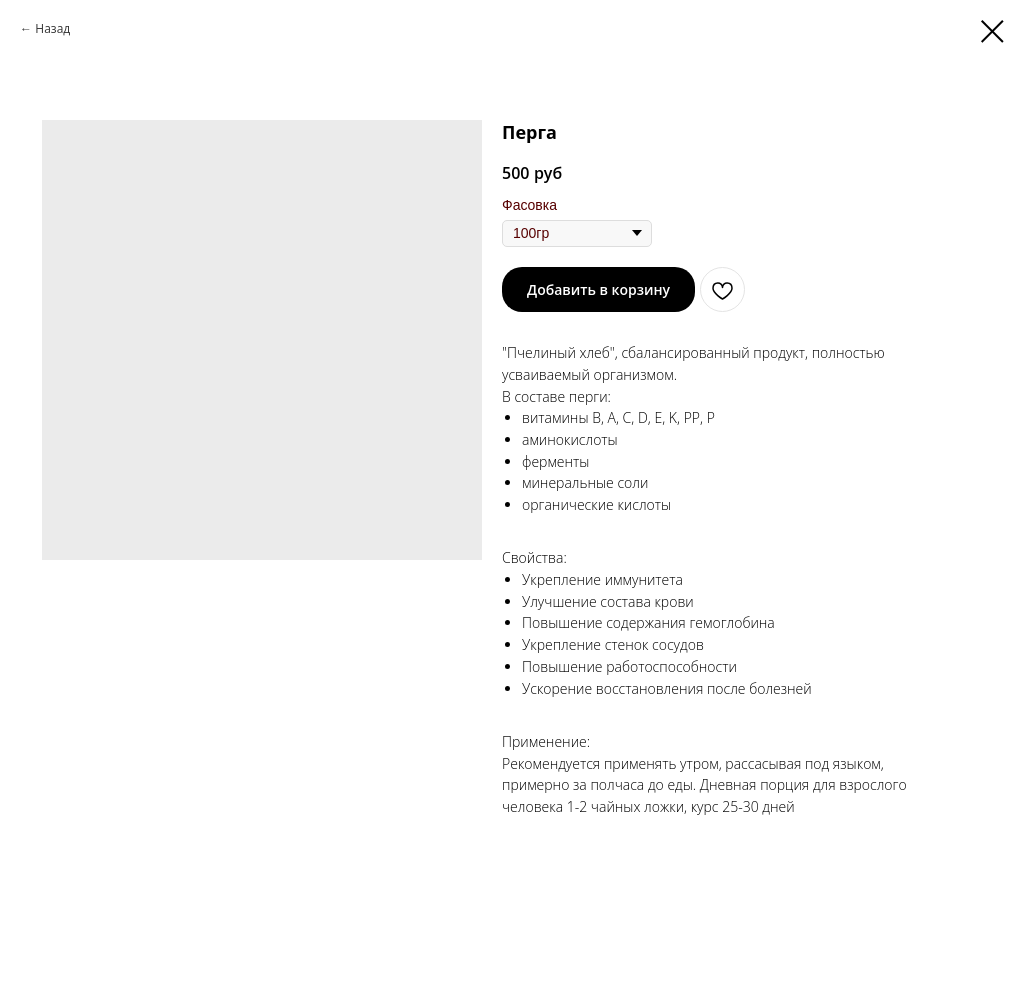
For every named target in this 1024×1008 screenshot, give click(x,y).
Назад (52, 28)
